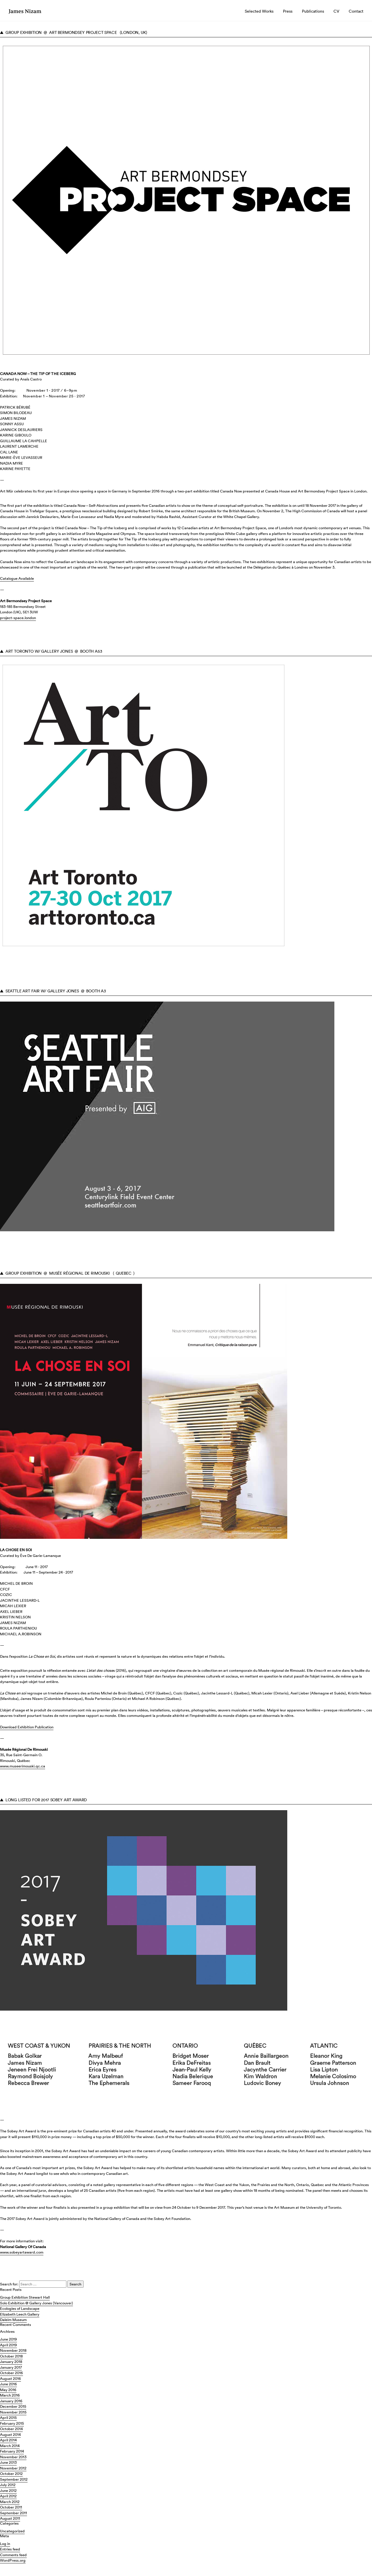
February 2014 (12, 2451)
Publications (313, 11)
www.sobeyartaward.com (21, 2252)
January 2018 (11, 2361)
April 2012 (8, 2496)
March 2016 (10, 2395)
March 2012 (10, 2501)
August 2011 (10, 2518)
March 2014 (10, 2445)
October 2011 (11, 2507)
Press (287, 11)
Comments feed (13, 2554)
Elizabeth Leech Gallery (19, 2314)
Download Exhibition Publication (26, 1727)
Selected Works (259, 11)
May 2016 (8, 2389)
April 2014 (8, 2440)
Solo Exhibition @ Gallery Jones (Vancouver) (36, 2303)
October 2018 (11, 2356)
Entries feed (10, 2549)
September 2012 (14, 2479)
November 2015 (13, 2412)
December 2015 (13, 2406)
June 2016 (8, 2384)
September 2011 (13, 2513)
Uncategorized (12, 2531)
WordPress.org (13, 2560)
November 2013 (13, 2457)
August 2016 (10, 2378)
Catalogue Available (17, 578)
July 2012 (8, 2484)
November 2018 (13, 2350)
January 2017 (11, 2367)
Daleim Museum (13, 2319)
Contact (356, 11)
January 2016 (11, 2401)
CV (336, 11)
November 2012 (13, 2468)
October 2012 (11, 2473)
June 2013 (8, 2462)
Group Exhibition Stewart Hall (25, 2297)
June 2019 (8, 2339)
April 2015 (8, 2417)
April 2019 (8, 2345)
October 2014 (11, 2428)
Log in (5, 2543)
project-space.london (18, 617)
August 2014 (10, 2434)
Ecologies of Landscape (19, 2308)
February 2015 (12, 2423)
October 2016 (11, 2372)
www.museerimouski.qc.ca (22, 1766)
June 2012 (8, 2490)
